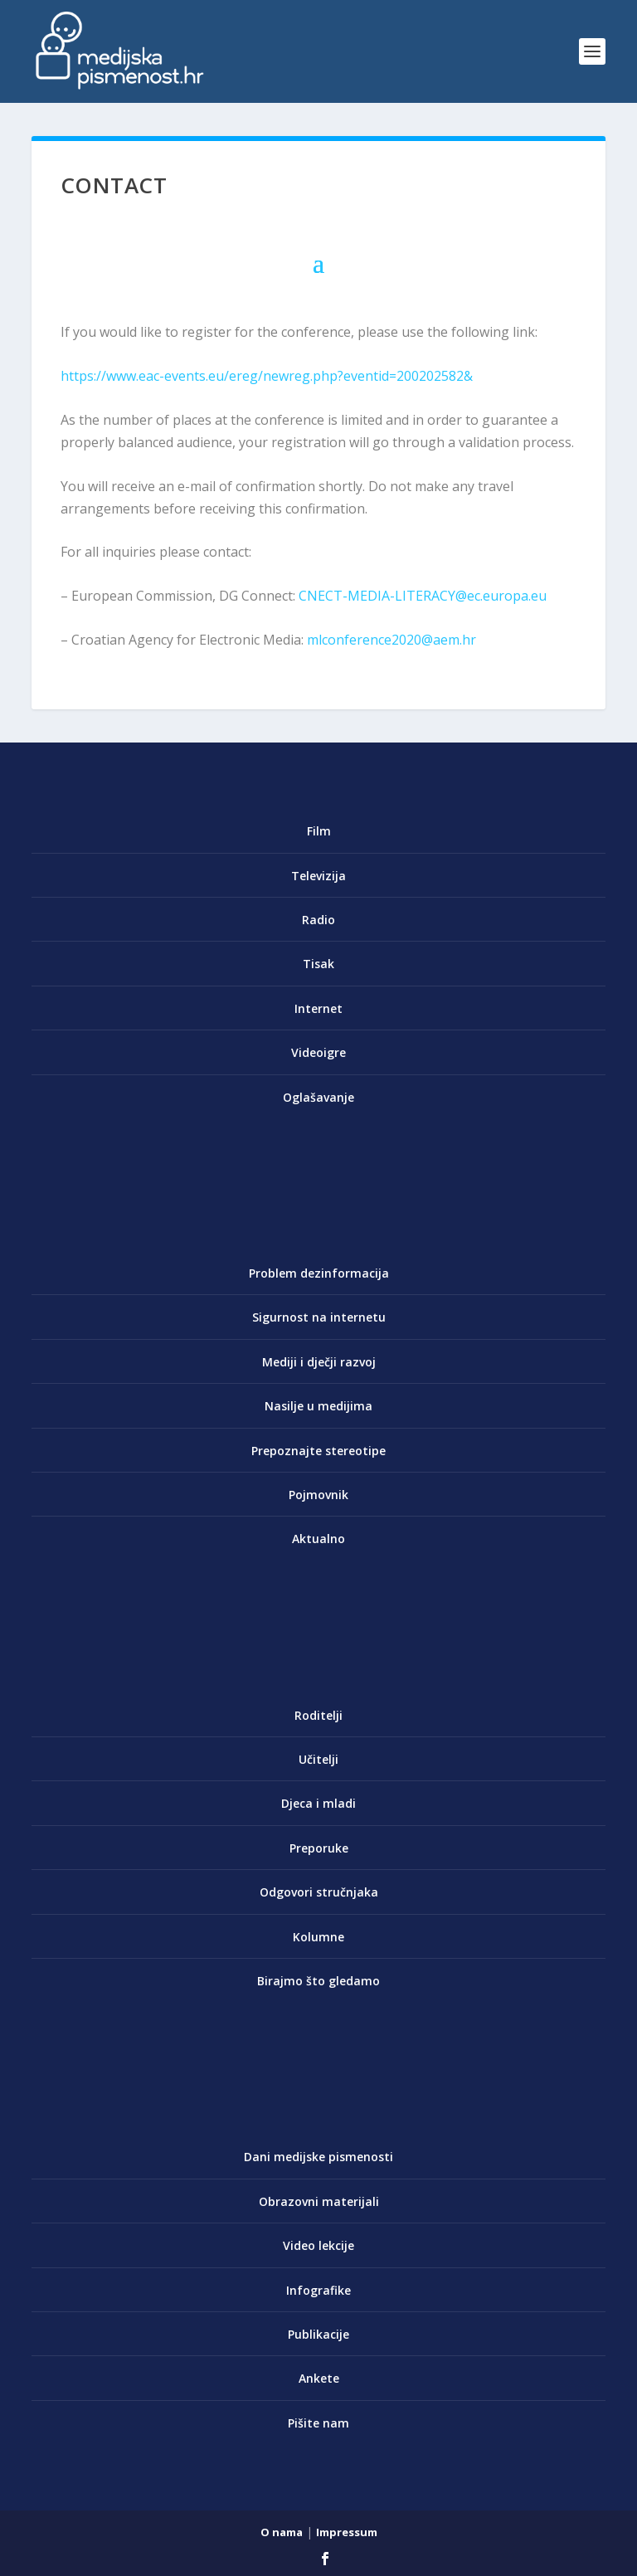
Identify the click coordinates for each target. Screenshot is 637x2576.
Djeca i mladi (318, 1803)
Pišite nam (318, 2423)
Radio (318, 920)
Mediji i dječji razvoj (319, 1362)
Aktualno (318, 1538)
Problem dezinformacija (319, 1273)
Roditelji (318, 1715)
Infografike (318, 2290)
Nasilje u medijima (318, 1406)
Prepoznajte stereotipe (318, 1450)
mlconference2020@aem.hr (391, 640)
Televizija (318, 876)
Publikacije (318, 2334)
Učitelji (318, 1759)
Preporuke (318, 1848)
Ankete (319, 2378)
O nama (281, 2532)
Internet (318, 1008)
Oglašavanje (318, 1097)
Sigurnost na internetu (319, 1317)
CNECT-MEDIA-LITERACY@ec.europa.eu (423, 596)
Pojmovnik (318, 1494)
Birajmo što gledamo (318, 1981)
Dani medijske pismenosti (318, 2157)
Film (319, 831)
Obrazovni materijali (319, 2201)
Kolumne (318, 1937)
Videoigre (318, 1052)
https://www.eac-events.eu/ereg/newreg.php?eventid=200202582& (267, 376)
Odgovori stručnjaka (319, 1892)
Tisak (318, 963)
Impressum (346, 2532)
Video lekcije (318, 2245)
